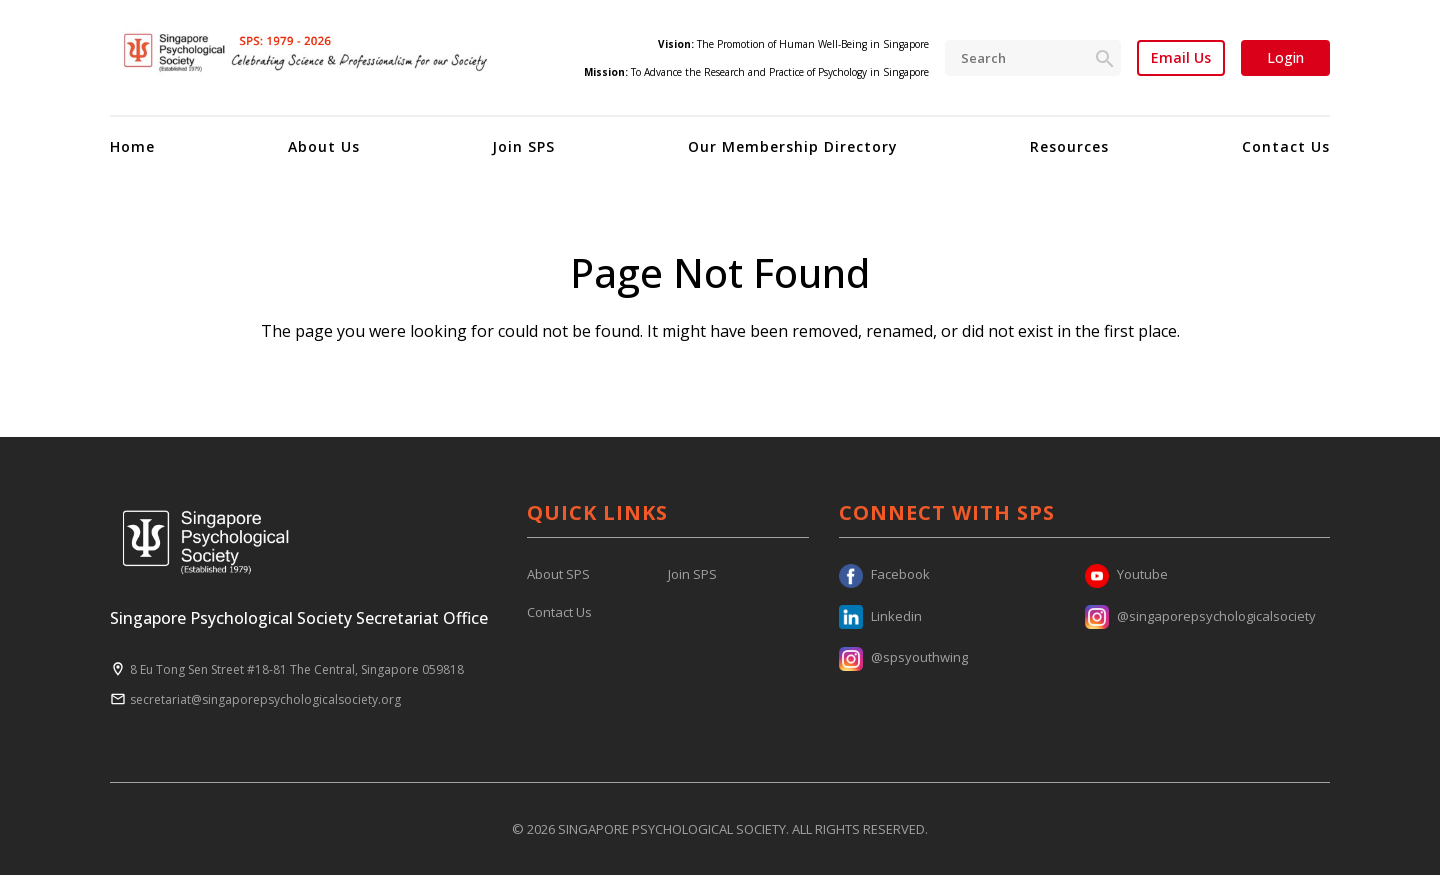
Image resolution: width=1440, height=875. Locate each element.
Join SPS (523, 146)
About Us (324, 146)
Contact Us (1286, 146)
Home (132, 146)
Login (1285, 57)
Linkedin (880, 616)
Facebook (884, 574)
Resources (1069, 146)
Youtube (1126, 574)
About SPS (558, 574)
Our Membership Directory (793, 146)
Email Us (1181, 58)
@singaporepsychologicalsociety (1200, 616)
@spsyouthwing (903, 657)
